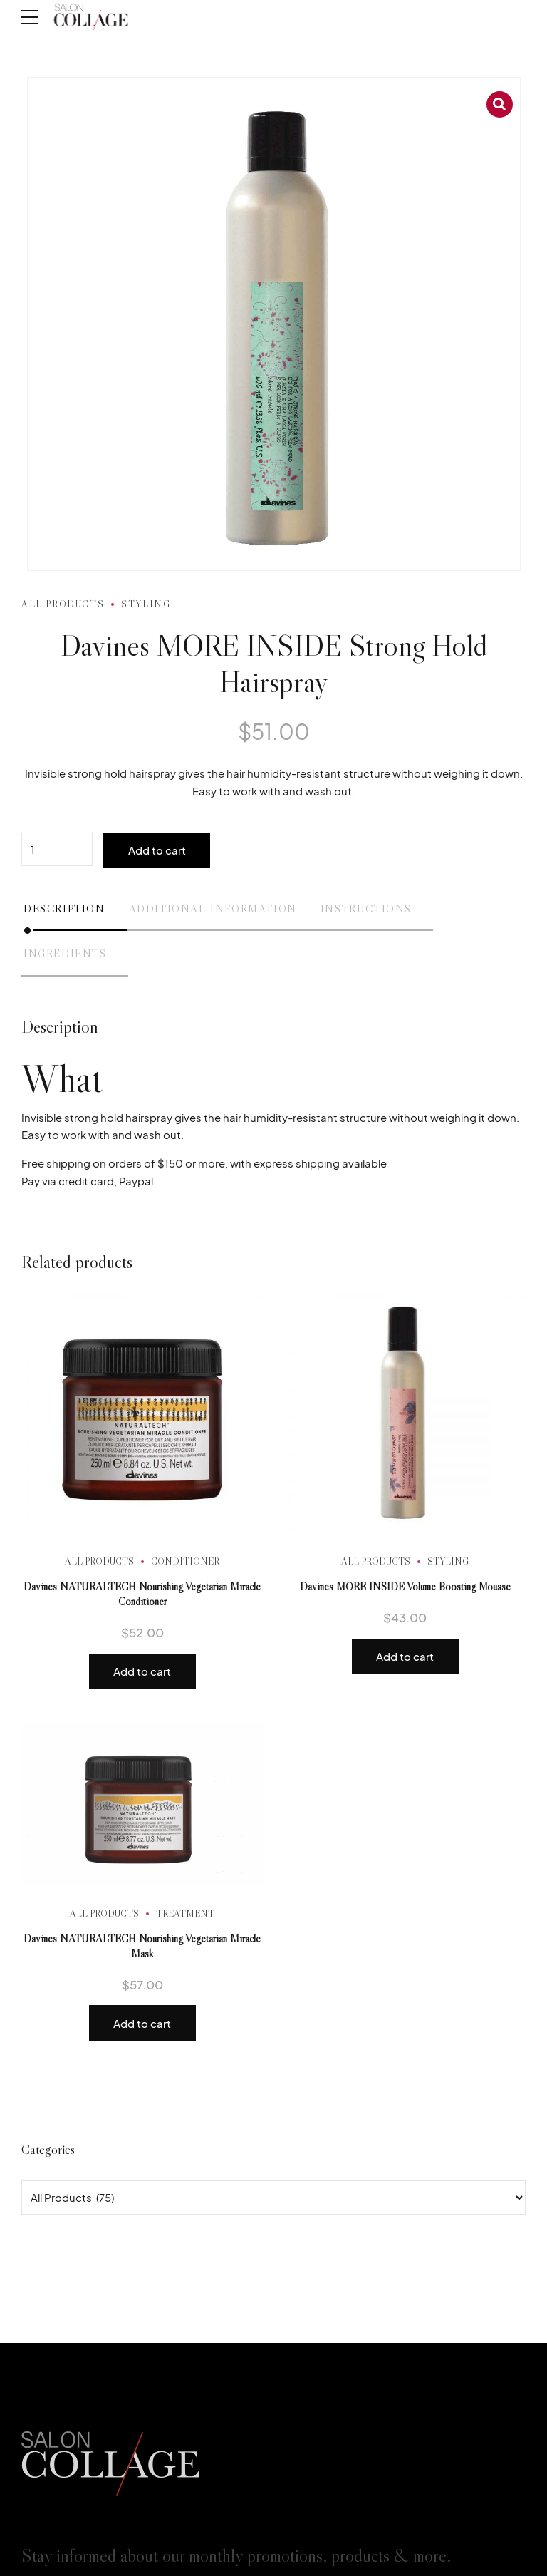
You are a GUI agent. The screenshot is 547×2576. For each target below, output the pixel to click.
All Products (62, 603)
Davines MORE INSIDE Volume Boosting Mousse (405, 1586)
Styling (145, 603)
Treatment (185, 1913)
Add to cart (157, 850)
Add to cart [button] (142, 1671)
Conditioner (185, 1561)
